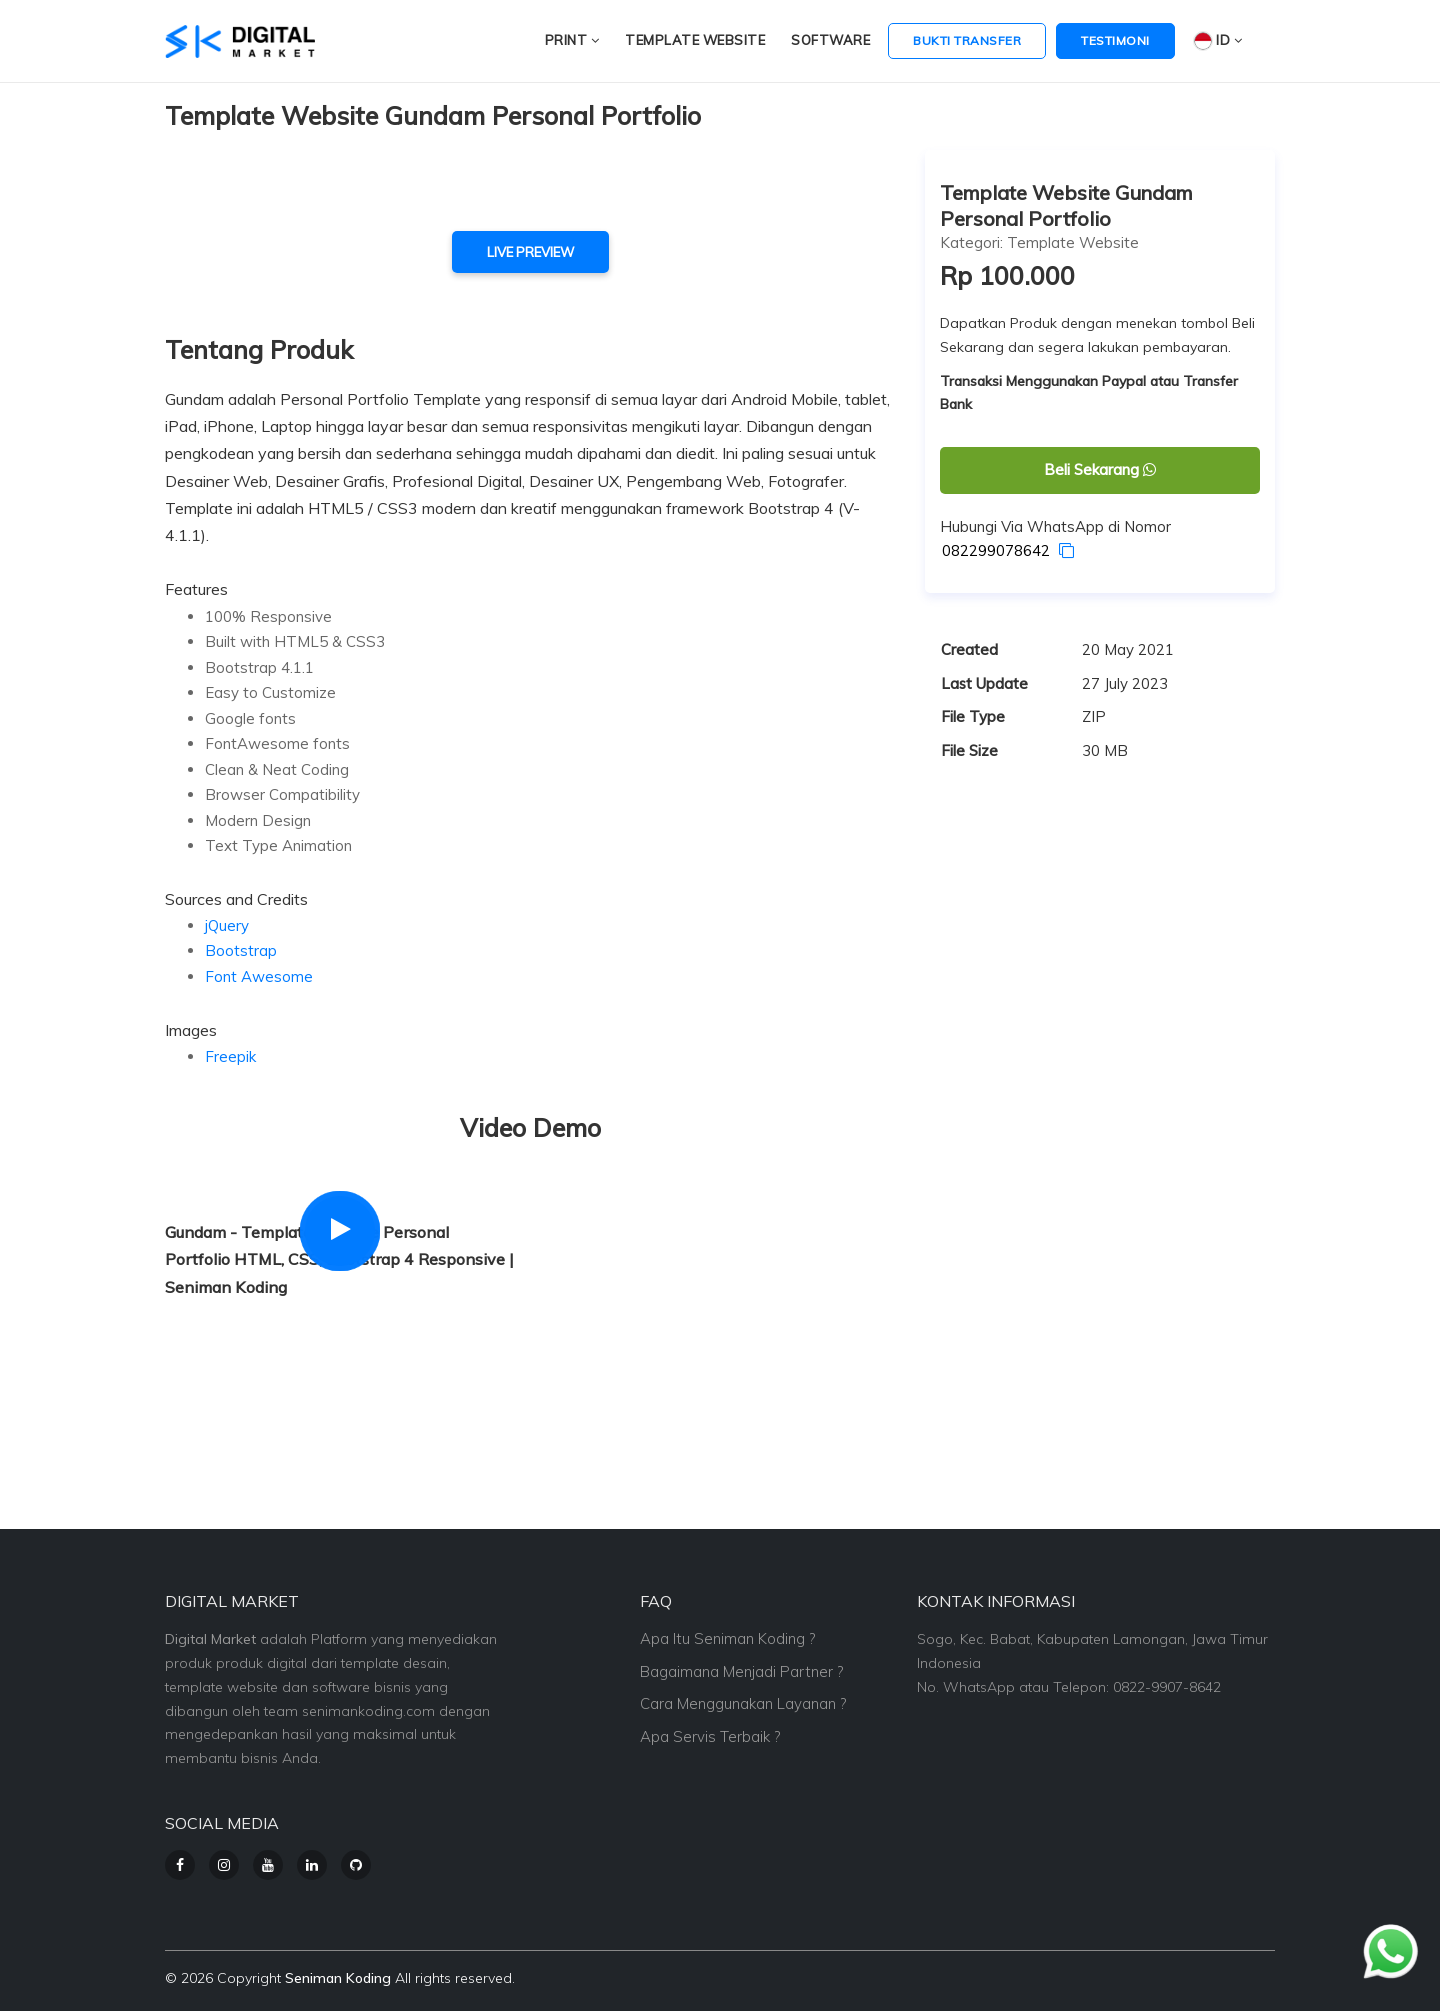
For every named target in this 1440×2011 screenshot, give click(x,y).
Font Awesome (259, 976)
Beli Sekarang (1100, 469)
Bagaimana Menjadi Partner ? (741, 1671)
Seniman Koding (338, 1978)
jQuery (227, 925)
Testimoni (1115, 40)
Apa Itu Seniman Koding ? (727, 1638)
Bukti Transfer (967, 40)
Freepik (230, 1056)
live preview (530, 252)
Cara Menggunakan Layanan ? (743, 1703)
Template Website (695, 40)
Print (572, 40)
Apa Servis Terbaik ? (710, 1736)
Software (830, 40)
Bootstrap (241, 950)
